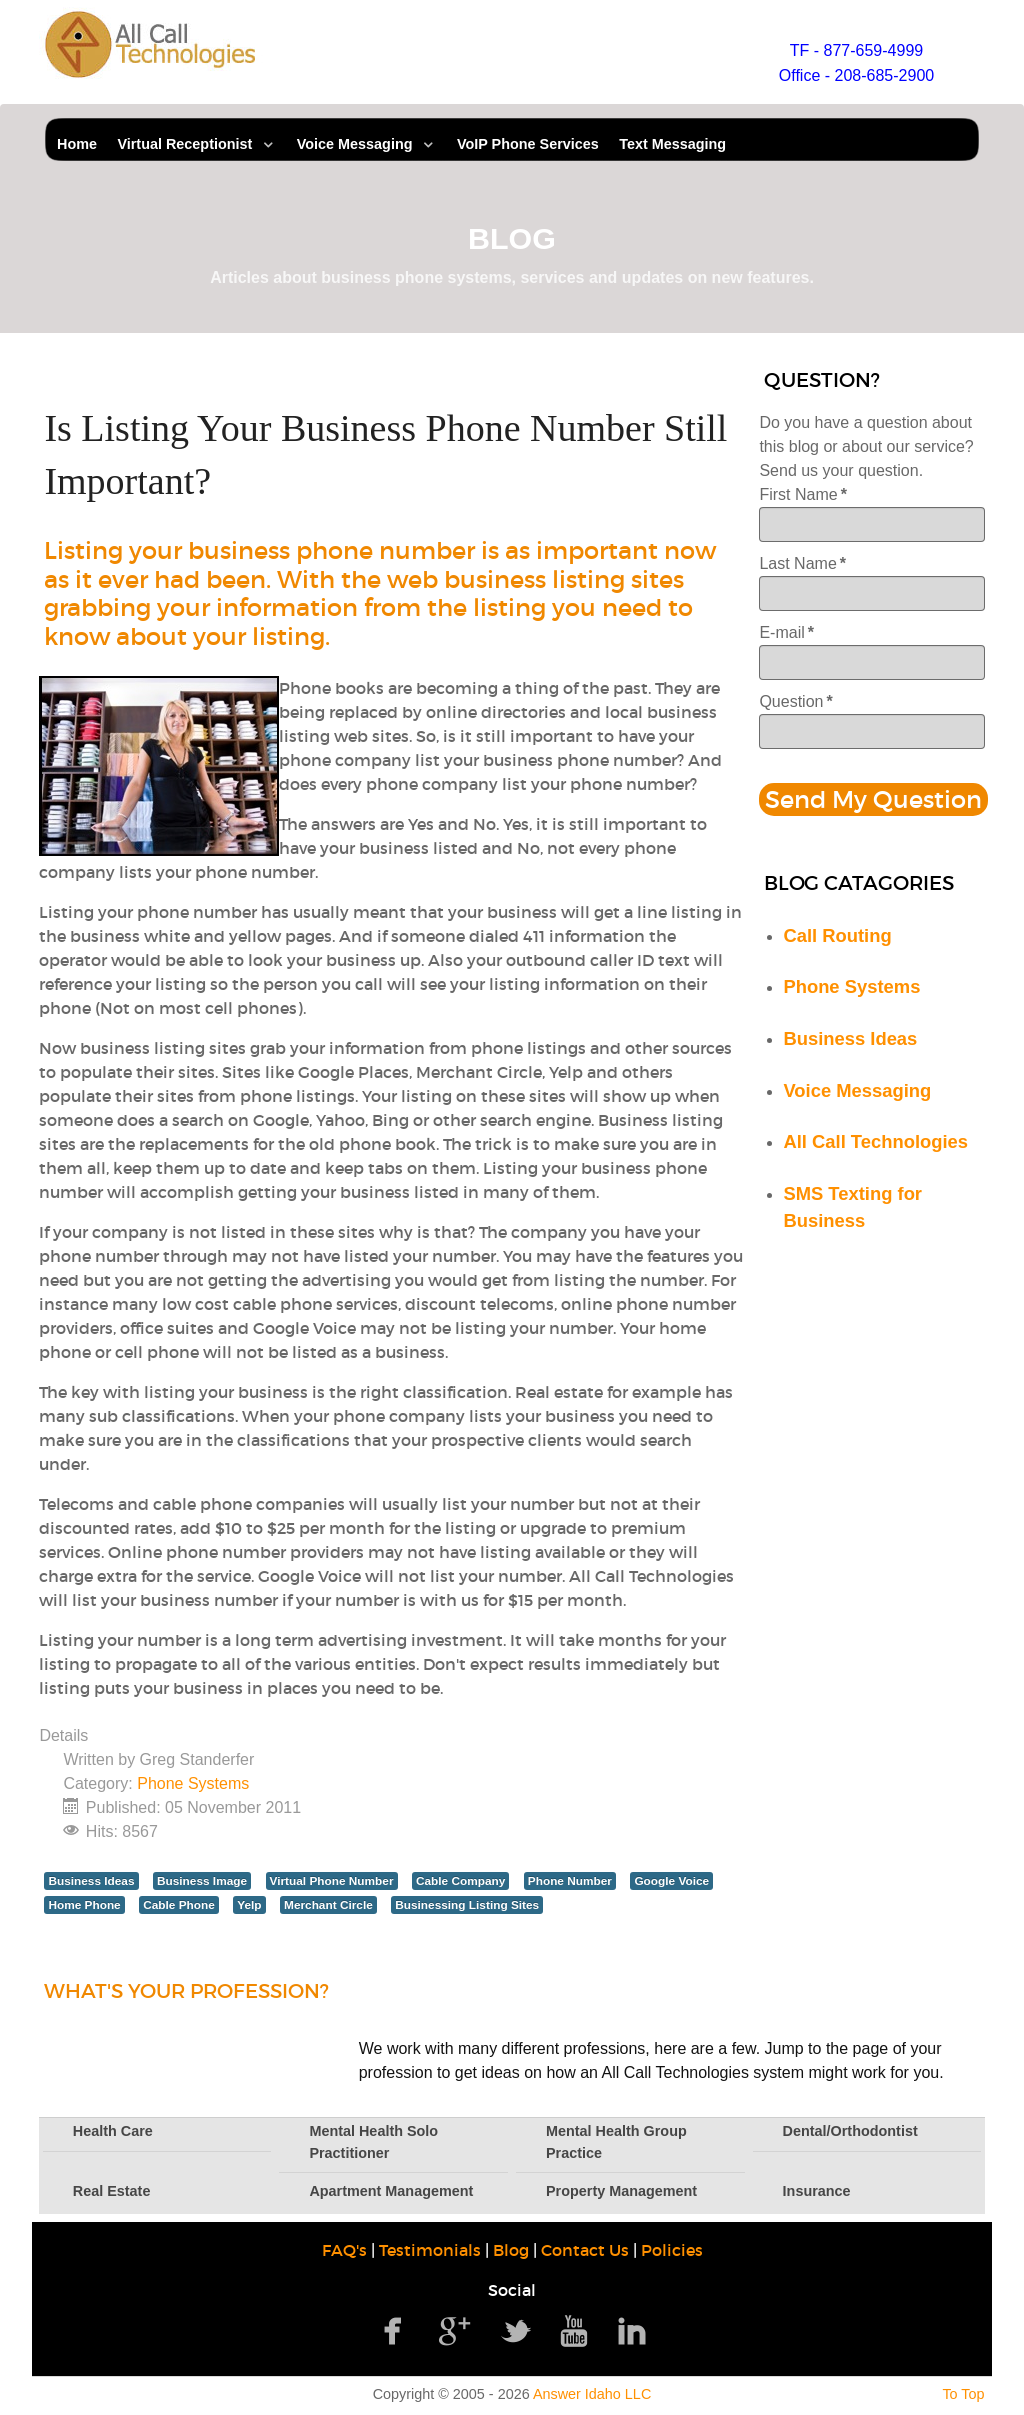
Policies (672, 2250)
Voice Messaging (857, 1090)
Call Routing (837, 935)
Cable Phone (179, 1905)
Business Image (202, 1881)
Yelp (249, 1905)
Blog (511, 2250)
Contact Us (585, 2250)
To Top (963, 2394)
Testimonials (430, 2250)
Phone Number (570, 1881)
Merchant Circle (328, 1905)
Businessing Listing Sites (467, 1905)
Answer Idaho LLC (592, 2394)
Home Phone (84, 1905)
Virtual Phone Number (332, 1881)
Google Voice (671, 1881)
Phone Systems (193, 1783)
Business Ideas (91, 1881)
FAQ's (344, 2250)
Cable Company (460, 1881)
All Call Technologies (875, 1141)
